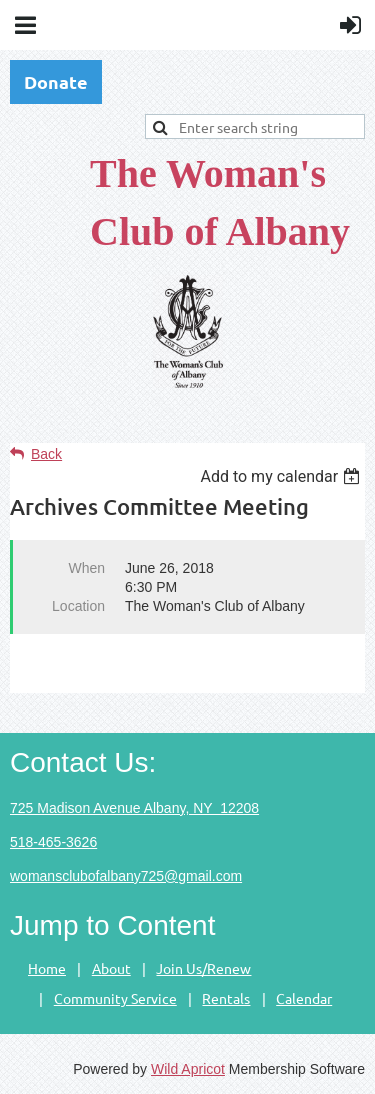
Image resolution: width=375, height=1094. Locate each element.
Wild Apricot (188, 1069)
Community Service (115, 998)
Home (47, 968)
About (111, 968)
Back (46, 454)
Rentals (226, 998)
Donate (56, 81)
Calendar (304, 998)
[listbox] (282, 476)
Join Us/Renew (203, 968)
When (86, 568)
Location (78, 606)
